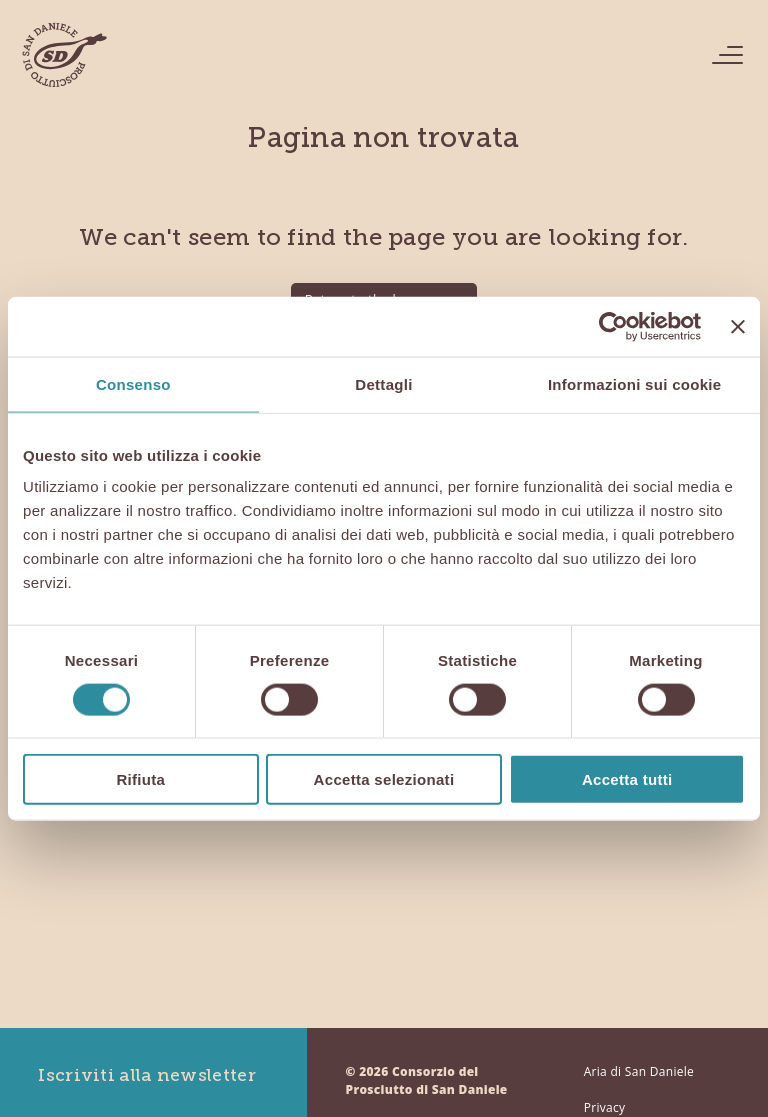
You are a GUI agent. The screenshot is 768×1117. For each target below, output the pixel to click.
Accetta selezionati (384, 779)
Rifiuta (140, 779)
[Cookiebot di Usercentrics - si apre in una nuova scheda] (613, 326)
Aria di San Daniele (639, 1071)
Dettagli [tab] (383, 383)
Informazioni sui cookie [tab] (635, 383)
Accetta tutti (627, 779)
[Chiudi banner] (738, 326)
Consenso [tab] (133, 383)
